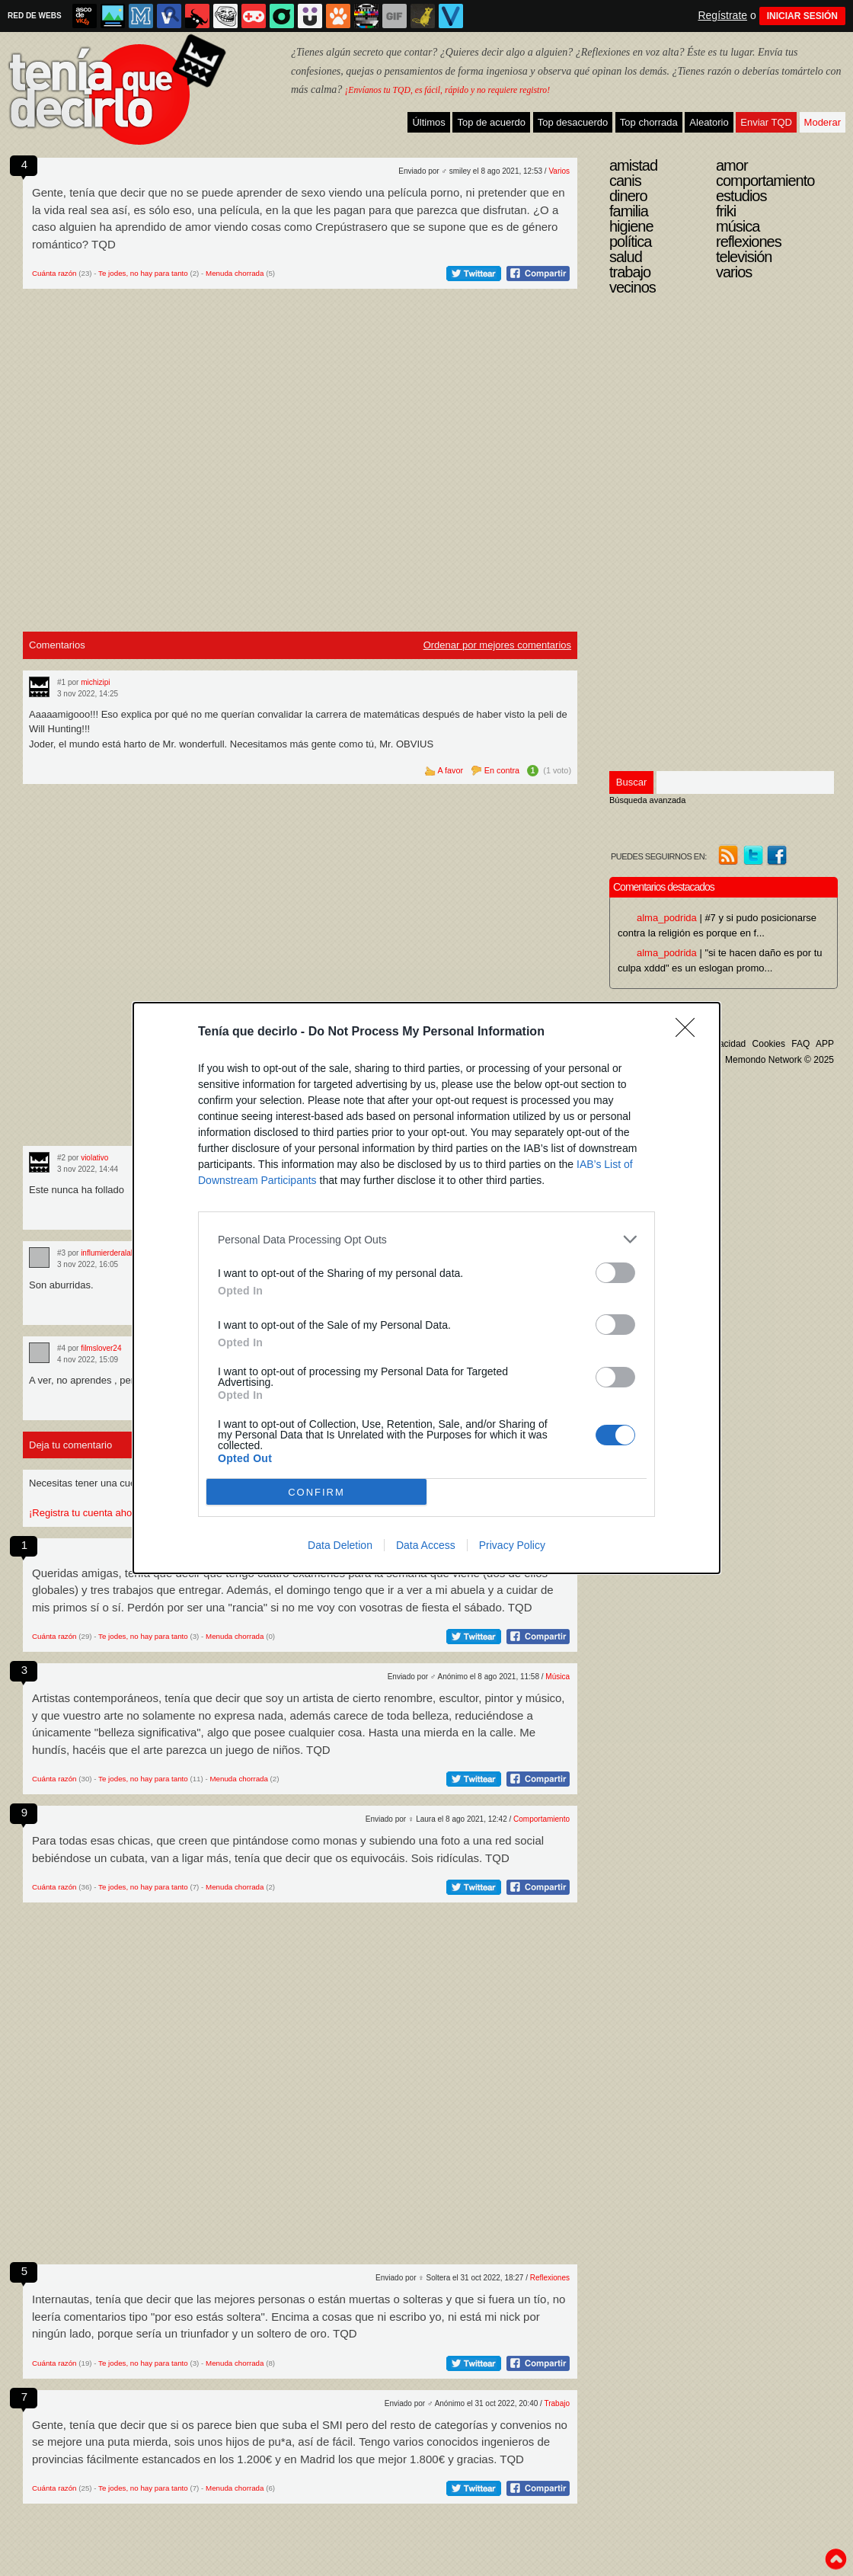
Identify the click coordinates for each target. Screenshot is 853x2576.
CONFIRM (316, 1492)
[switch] (615, 1272)
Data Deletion (340, 1545)
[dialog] (426, 1288)
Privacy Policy (512, 1545)
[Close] (690, 1032)
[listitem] (426, 1239)
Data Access (425, 1545)
